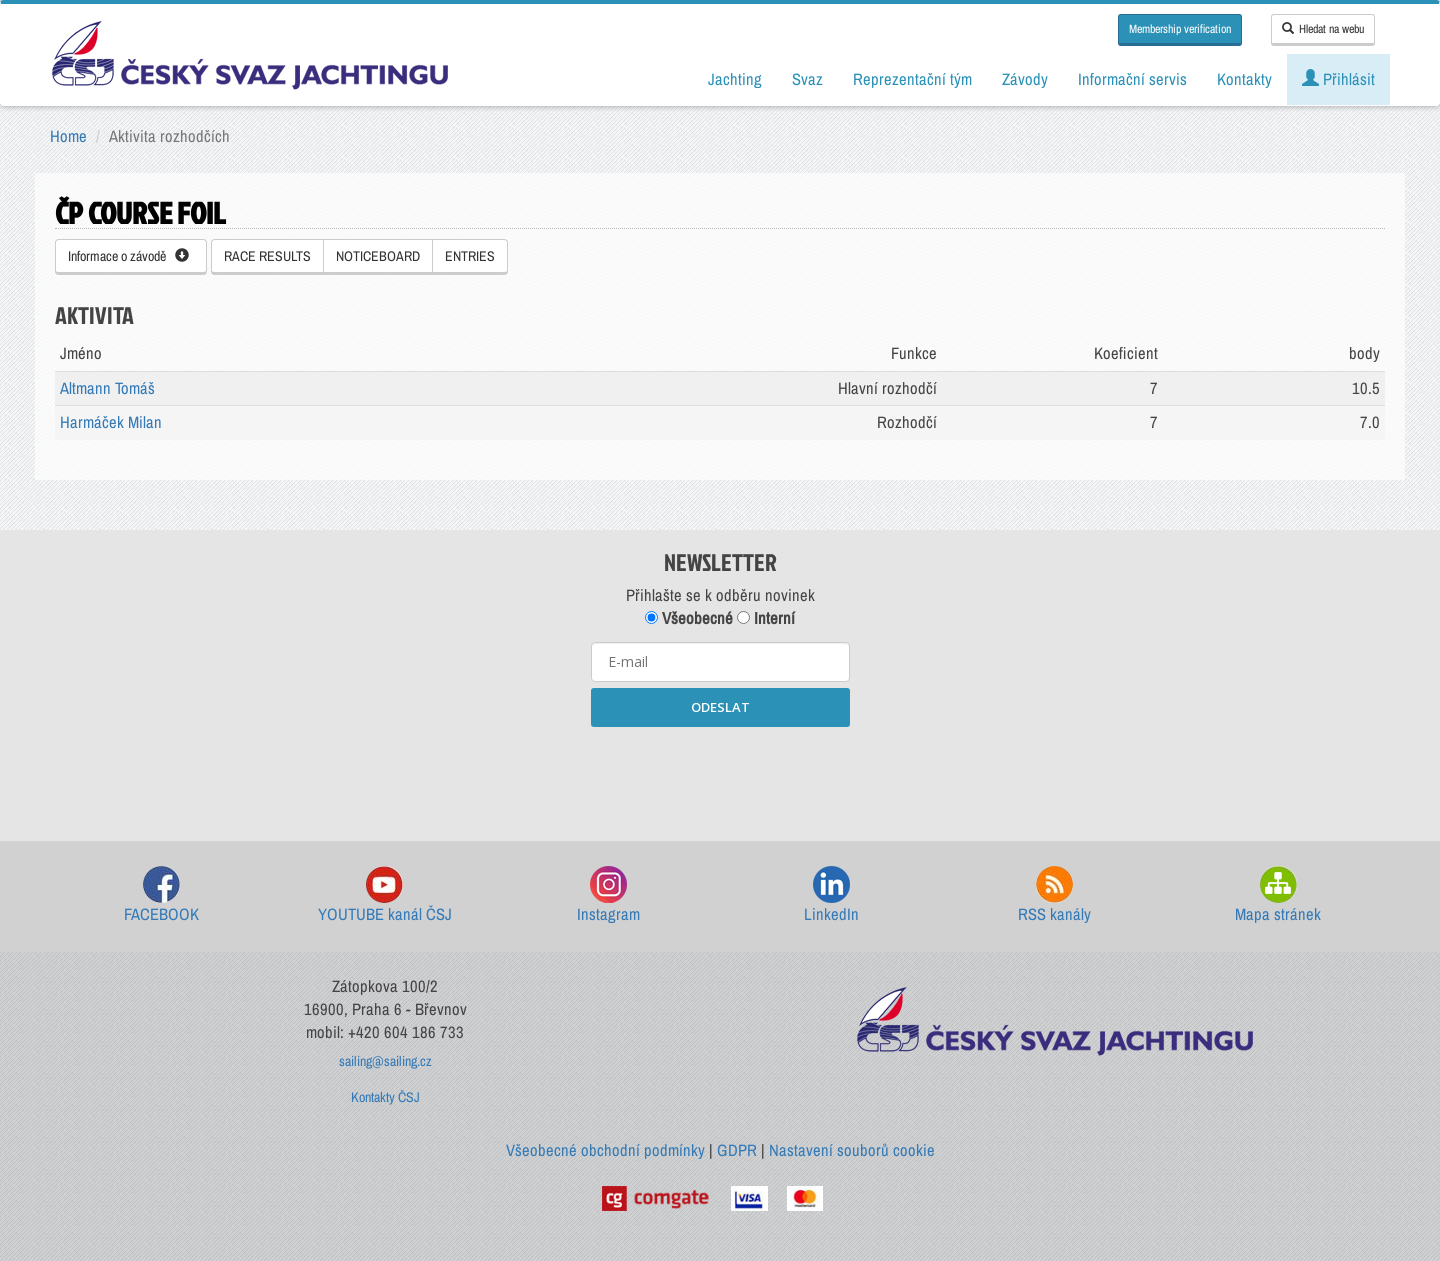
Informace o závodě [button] (128, 256)
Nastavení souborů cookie (852, 1150)
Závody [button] (1025, 79)
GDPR (737, 1150)
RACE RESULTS (267, 256)
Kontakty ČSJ (385, 1097)
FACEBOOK (161, 895)
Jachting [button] (735, 79)
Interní (766, 618)
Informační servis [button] (1132, 79)
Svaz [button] (807, 79)
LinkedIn (831, 895)
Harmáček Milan (111, 422)
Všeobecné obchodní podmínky (605, 1150)
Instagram (608, 895)
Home (68, 136)
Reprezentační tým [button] (912, 79)
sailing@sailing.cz (385, 1061)
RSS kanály (1054, 895)
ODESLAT (720, 707)
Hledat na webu (1323, 29)
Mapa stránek (1278, 895)
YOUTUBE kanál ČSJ (385, 895)
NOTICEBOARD (378, 256)
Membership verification (1180, 29)
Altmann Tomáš (107, 388)
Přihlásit (1338, 79)
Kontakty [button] (1244, 79)
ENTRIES (470, 256)
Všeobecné (689, 618)
